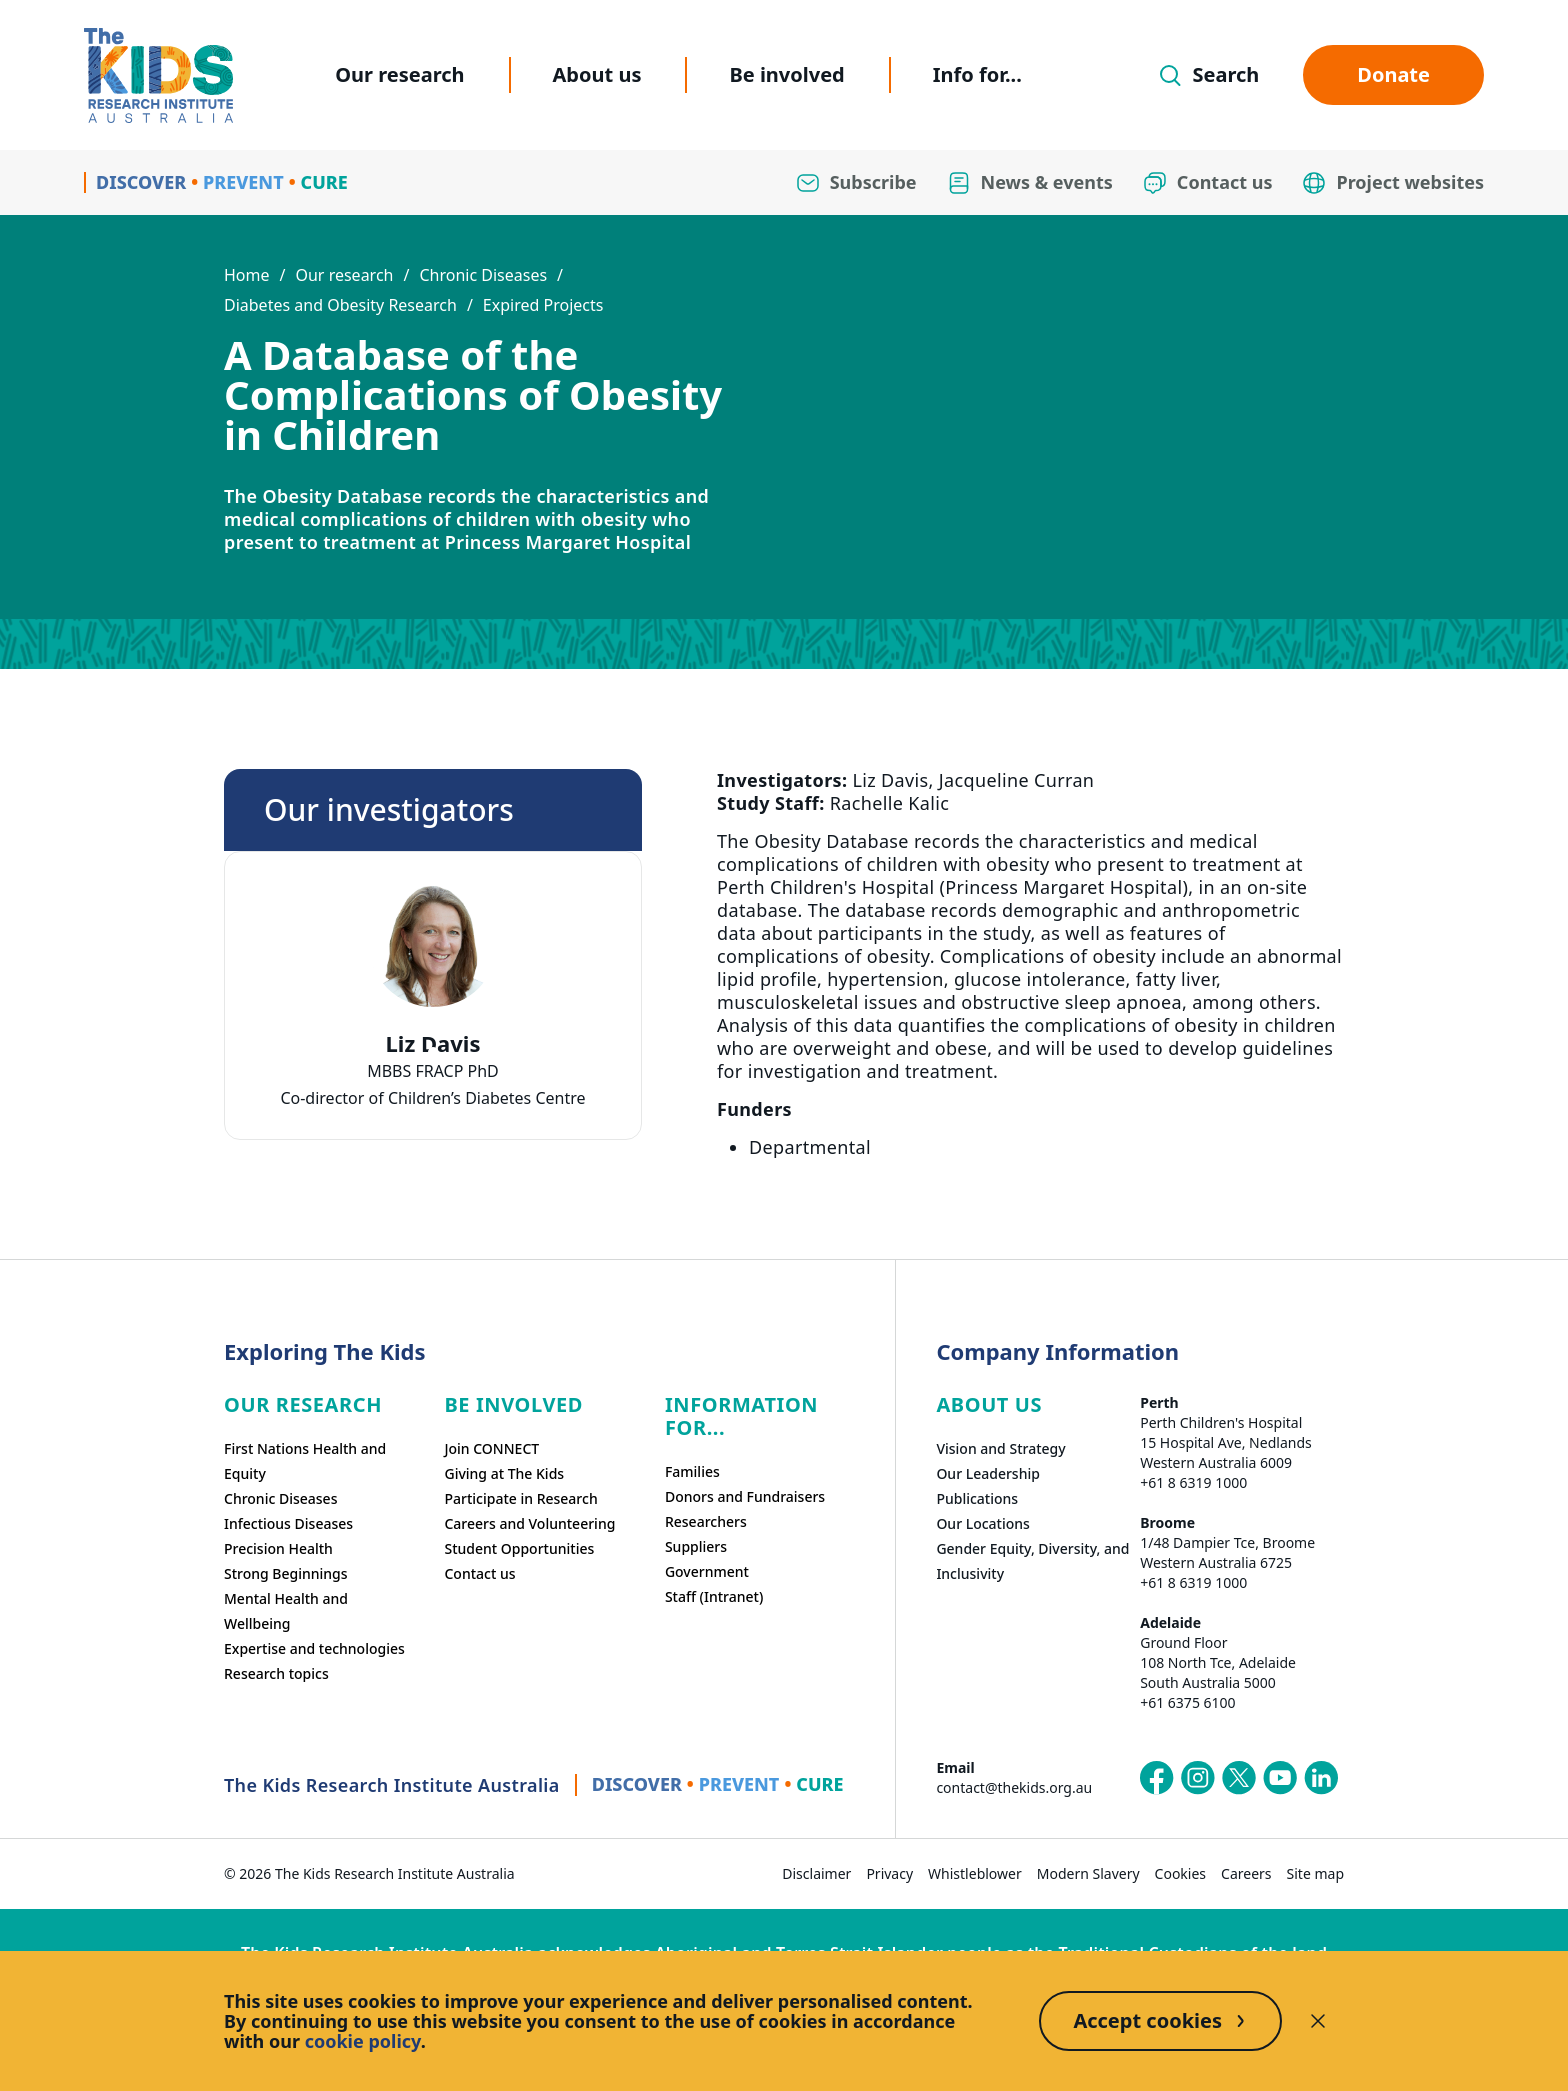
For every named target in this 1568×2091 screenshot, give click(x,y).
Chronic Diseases (483, 275)
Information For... (741, 1416)
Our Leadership (988, 1473)
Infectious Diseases (288, 1523)
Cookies (1180, 1873)
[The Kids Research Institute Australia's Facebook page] (1157, 1778)
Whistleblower (975, 1873)
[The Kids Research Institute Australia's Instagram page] (1198, 1778)
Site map (1315, 1873)
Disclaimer (816, 1873)
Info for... (977, 74)
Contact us (479, 1573)
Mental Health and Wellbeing (286, 1611)
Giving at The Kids (504, 1473)
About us (597, 74)
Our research (399, 74)
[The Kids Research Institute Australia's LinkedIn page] (1321, 1778)
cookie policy (363, 2041)
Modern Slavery (1088, 1873)
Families (692, 1471)
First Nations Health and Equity (305, 1461)
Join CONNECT (491, 1448)
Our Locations (983, 1523)
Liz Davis (433, 1043)
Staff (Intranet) (714, 1596)
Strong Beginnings (286, 1573)
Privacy (889, 1873)
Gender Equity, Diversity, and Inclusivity (1032, 1561)
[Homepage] (158, 75)
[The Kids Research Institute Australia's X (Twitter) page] (1239, 1778)
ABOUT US (989, 1404)
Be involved (786, 74)
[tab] (433, 1052)
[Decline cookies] (1318, 2021)
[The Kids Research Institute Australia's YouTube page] (1280, 1778)
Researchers (706, 1521)
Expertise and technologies (314, 1648)
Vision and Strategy (1000, 1448)
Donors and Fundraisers (745, 1496)
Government (707, 1571)
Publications (977, 1498)
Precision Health (278, 1548)
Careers (1246, 1873)
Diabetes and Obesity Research (340, 305)
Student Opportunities (519, 1548)
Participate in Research (520, 1498)
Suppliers (696, 1546)
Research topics (276, 1673)
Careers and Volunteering (529, 1523)
